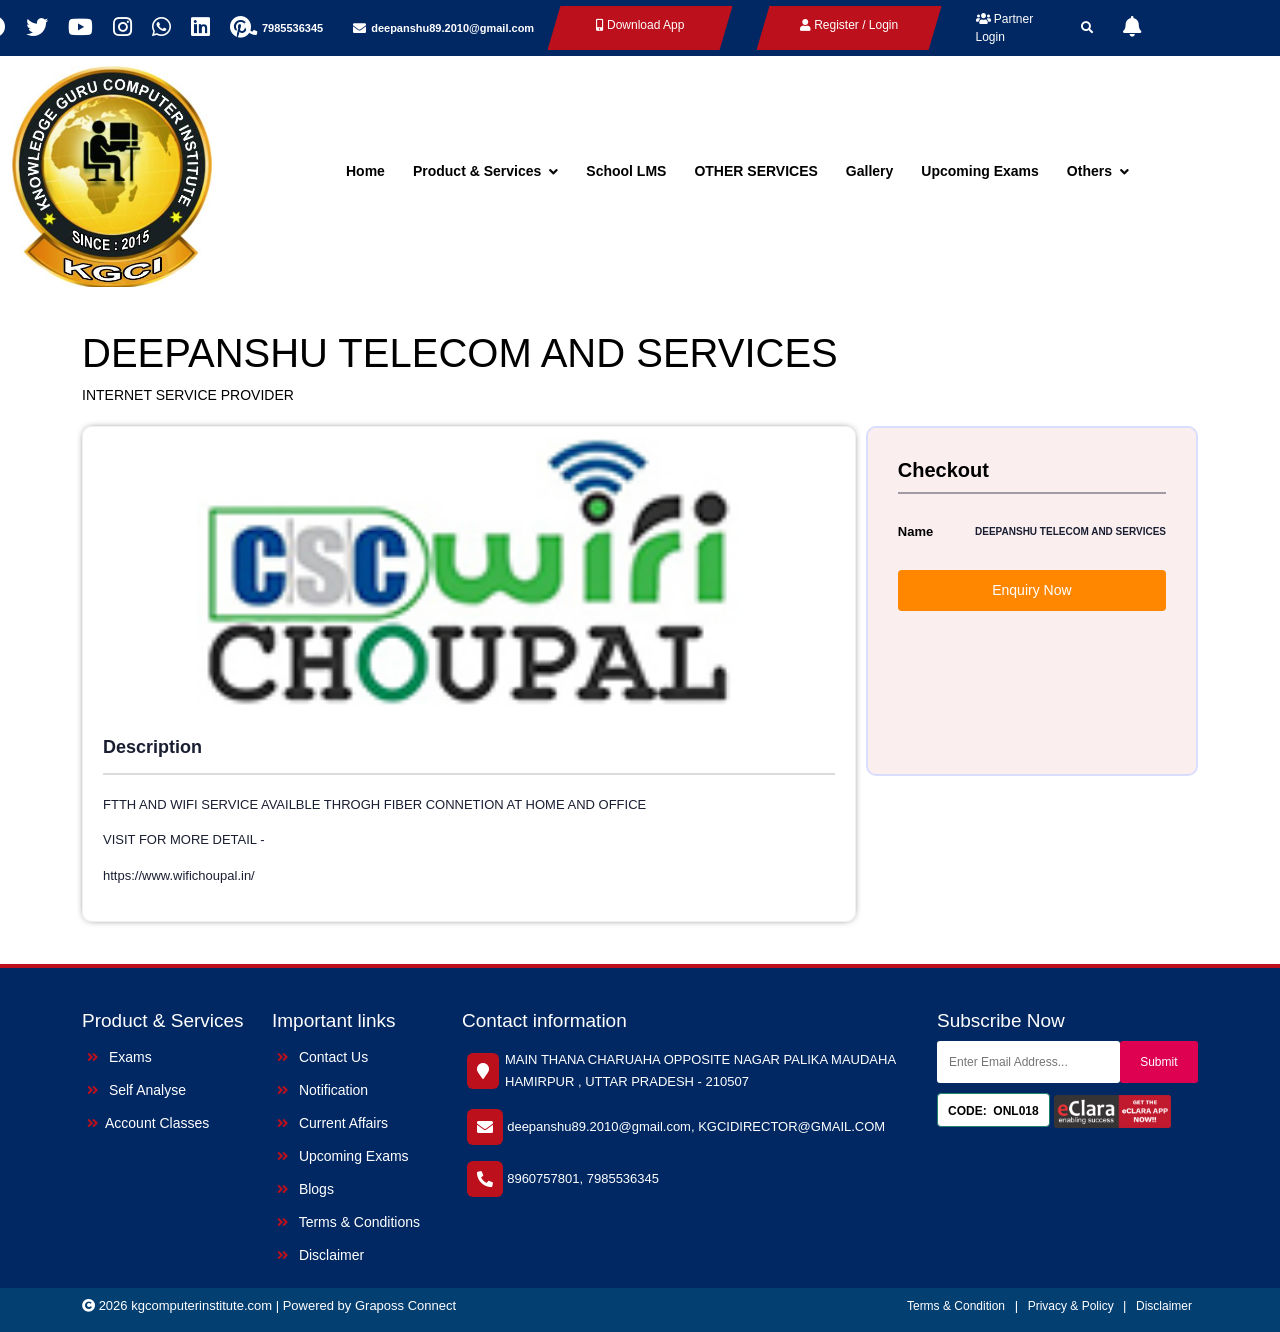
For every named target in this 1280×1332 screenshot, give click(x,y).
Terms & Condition (956, 1306)
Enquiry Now (1031, 590)
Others (1098, 171)
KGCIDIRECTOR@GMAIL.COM (791, 1126)
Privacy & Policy (1072, 1306)
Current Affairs (332, 1123)
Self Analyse (136, 1090)
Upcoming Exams (979, 171)
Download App (640, 25)
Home (365, 171)
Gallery (869, 171)
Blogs (305, 1189)
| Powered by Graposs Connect (366, 1305)
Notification (322, 1090)
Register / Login (849, 25)
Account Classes (148, 1123)
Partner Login (1005, 28)
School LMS (626, 171)
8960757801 (543, 1178)
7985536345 (292, 28)
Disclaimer (320, 1255)
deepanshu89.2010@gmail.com (452, 28)
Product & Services (485, 171)
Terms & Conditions (348, 1222)
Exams (119, 1057)
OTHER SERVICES (755, 171)
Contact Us (322, 1057)
